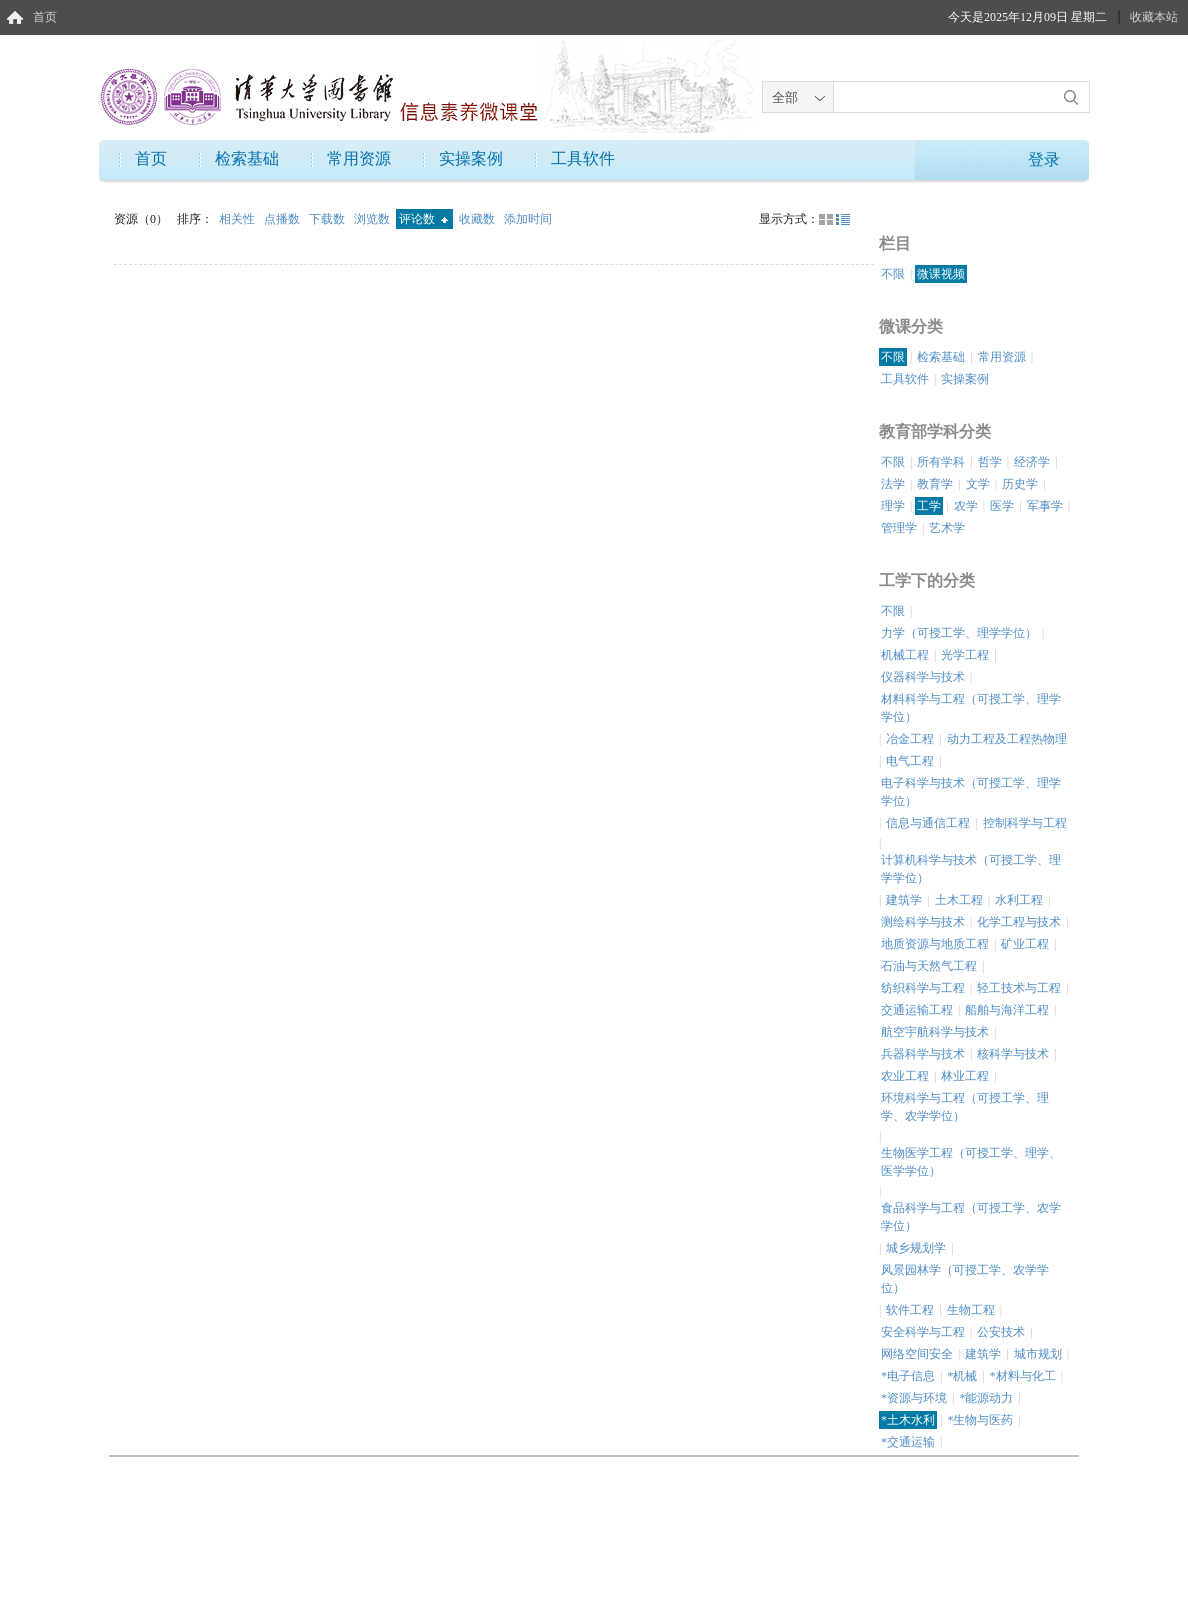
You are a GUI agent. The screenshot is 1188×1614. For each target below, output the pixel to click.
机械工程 (905, 655)
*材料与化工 (1023, 1376)
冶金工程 (910, 739)
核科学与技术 (1013, 1054)
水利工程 (1019, 900)
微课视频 (941, 274)
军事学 (1045, 506)
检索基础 (247, 158)
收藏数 (478, 219)
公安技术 (1001, 1332)
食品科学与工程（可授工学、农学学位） (971, 1217)
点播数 (283, 219)
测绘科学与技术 (923, 922)
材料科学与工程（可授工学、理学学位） (971, 708)
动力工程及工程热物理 (1007, 739)
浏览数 (373, 219)
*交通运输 (908, 1442)
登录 (1044, 159)
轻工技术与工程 (1019, 988)
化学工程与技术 (1019, 922)
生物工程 (971, 1310)
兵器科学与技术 (923, 1054)
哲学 (990, 462)
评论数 (423, 219)
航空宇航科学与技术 (935, 1032)
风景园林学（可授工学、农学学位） (965, 1279)
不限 (893, 274)
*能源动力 (986, 1398)
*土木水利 (908, 1420)
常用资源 (359, 158)
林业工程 (965, 1076)
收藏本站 (1154, 17)
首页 (45, 17)
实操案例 (471, 158)
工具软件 (583, 158)
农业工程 (905, 1076)
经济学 (1032, 462)
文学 (978, 484)
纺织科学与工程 (923, 988)
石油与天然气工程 (929, 966)
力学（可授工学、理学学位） (959, 633)
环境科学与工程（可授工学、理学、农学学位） (965, 1107)
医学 (1002, 506)
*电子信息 (908, 1376)
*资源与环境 (914, 1398)
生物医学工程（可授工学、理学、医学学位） (971, 1162)
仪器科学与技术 (923, 677)
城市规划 (1038, 1354)
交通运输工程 (917, 1010)
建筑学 (904, 900)
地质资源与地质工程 (935, 944)
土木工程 (959, 900)
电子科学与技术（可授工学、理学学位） (971, 792)
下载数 (328, 219)
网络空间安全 (917, 1354)
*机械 (962, 1376)
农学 (966, 506)
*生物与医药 (980, 1420)
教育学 (935, 484)
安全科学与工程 (923, 1332)
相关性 (238, 219)
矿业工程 (1025, 944)
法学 (893, 484)
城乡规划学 (916, 1248)
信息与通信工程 (928, 823)
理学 (893, 506)
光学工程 (965, 655)
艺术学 (947, 528)
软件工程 (910, 1310)
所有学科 (941, 462)
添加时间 (528, 219)
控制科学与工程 (1025, 823)
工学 (929, 506)
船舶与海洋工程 (1007, 1010)
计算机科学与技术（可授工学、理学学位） (971, 869)
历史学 (1020, 484)
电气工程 (910, 761)
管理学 (899, 528)
